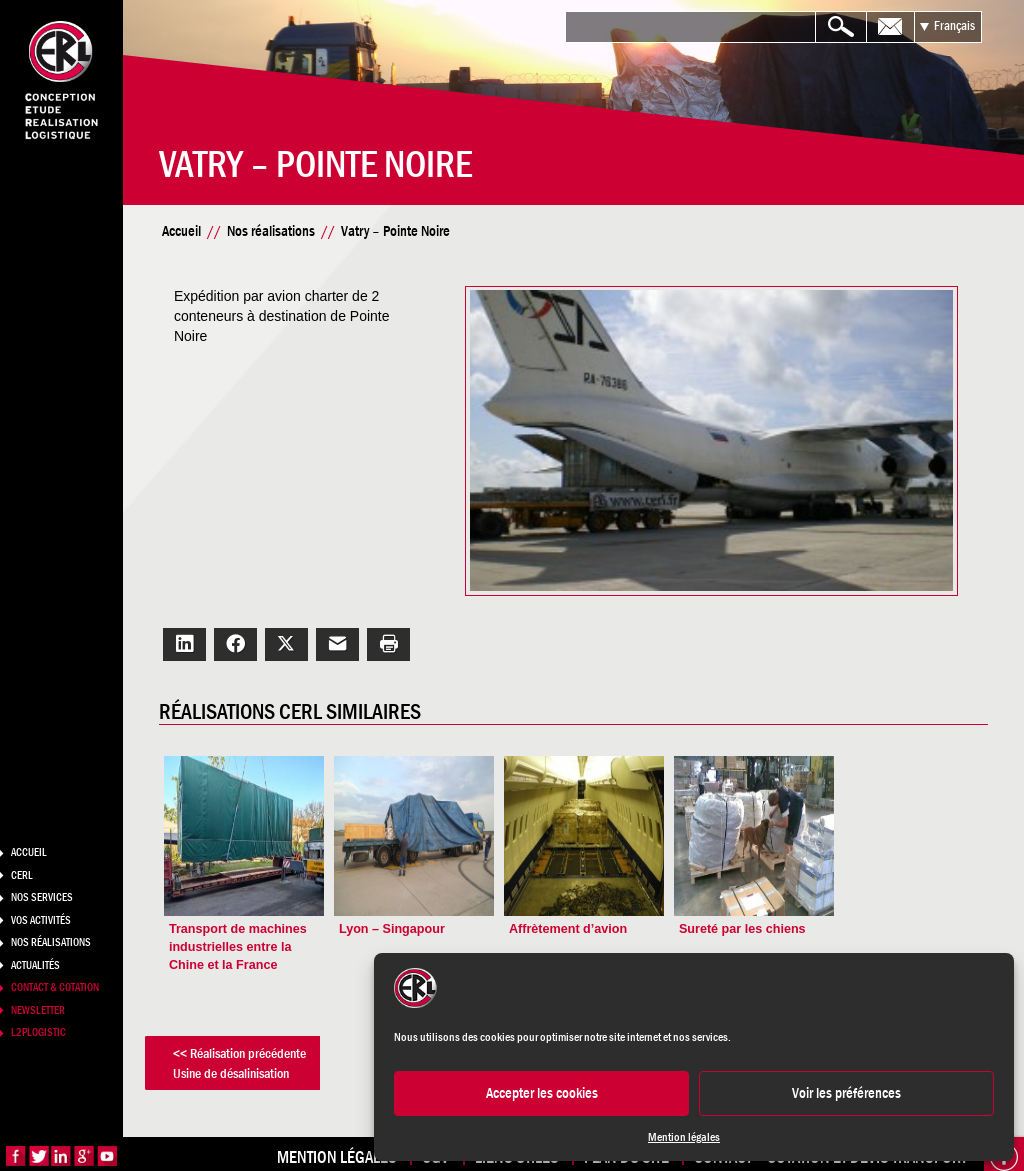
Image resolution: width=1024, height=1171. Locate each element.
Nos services (42, 897)
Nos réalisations (51, 942)
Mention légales (684, 1137)
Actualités (35, 965)
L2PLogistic (38, 1032)
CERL (22, 875)
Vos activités (41, 920)
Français (954, 25)
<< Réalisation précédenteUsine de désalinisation (266, 1056)
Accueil (29, 852)
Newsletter (38, 1010)
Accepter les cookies (542, 1092)
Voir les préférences (846, 1092)
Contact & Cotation (55, 987)
